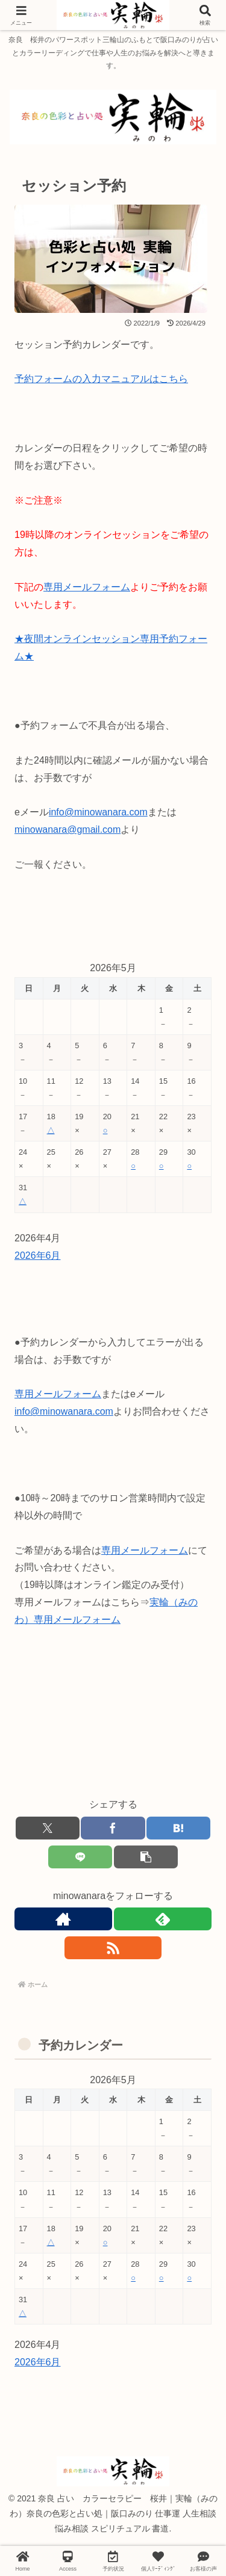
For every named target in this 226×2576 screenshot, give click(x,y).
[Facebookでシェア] (113, 1828)
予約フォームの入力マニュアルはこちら (101, 379)
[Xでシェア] (48, 1828)
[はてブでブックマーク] (178, 1828)
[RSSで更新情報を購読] (113, 1947)
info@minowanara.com (98, 812)
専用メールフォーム (86, 587)
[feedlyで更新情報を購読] (163, 1918)
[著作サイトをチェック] (63, 1918)
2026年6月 (37, 1255)
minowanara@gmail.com (67, 829)
